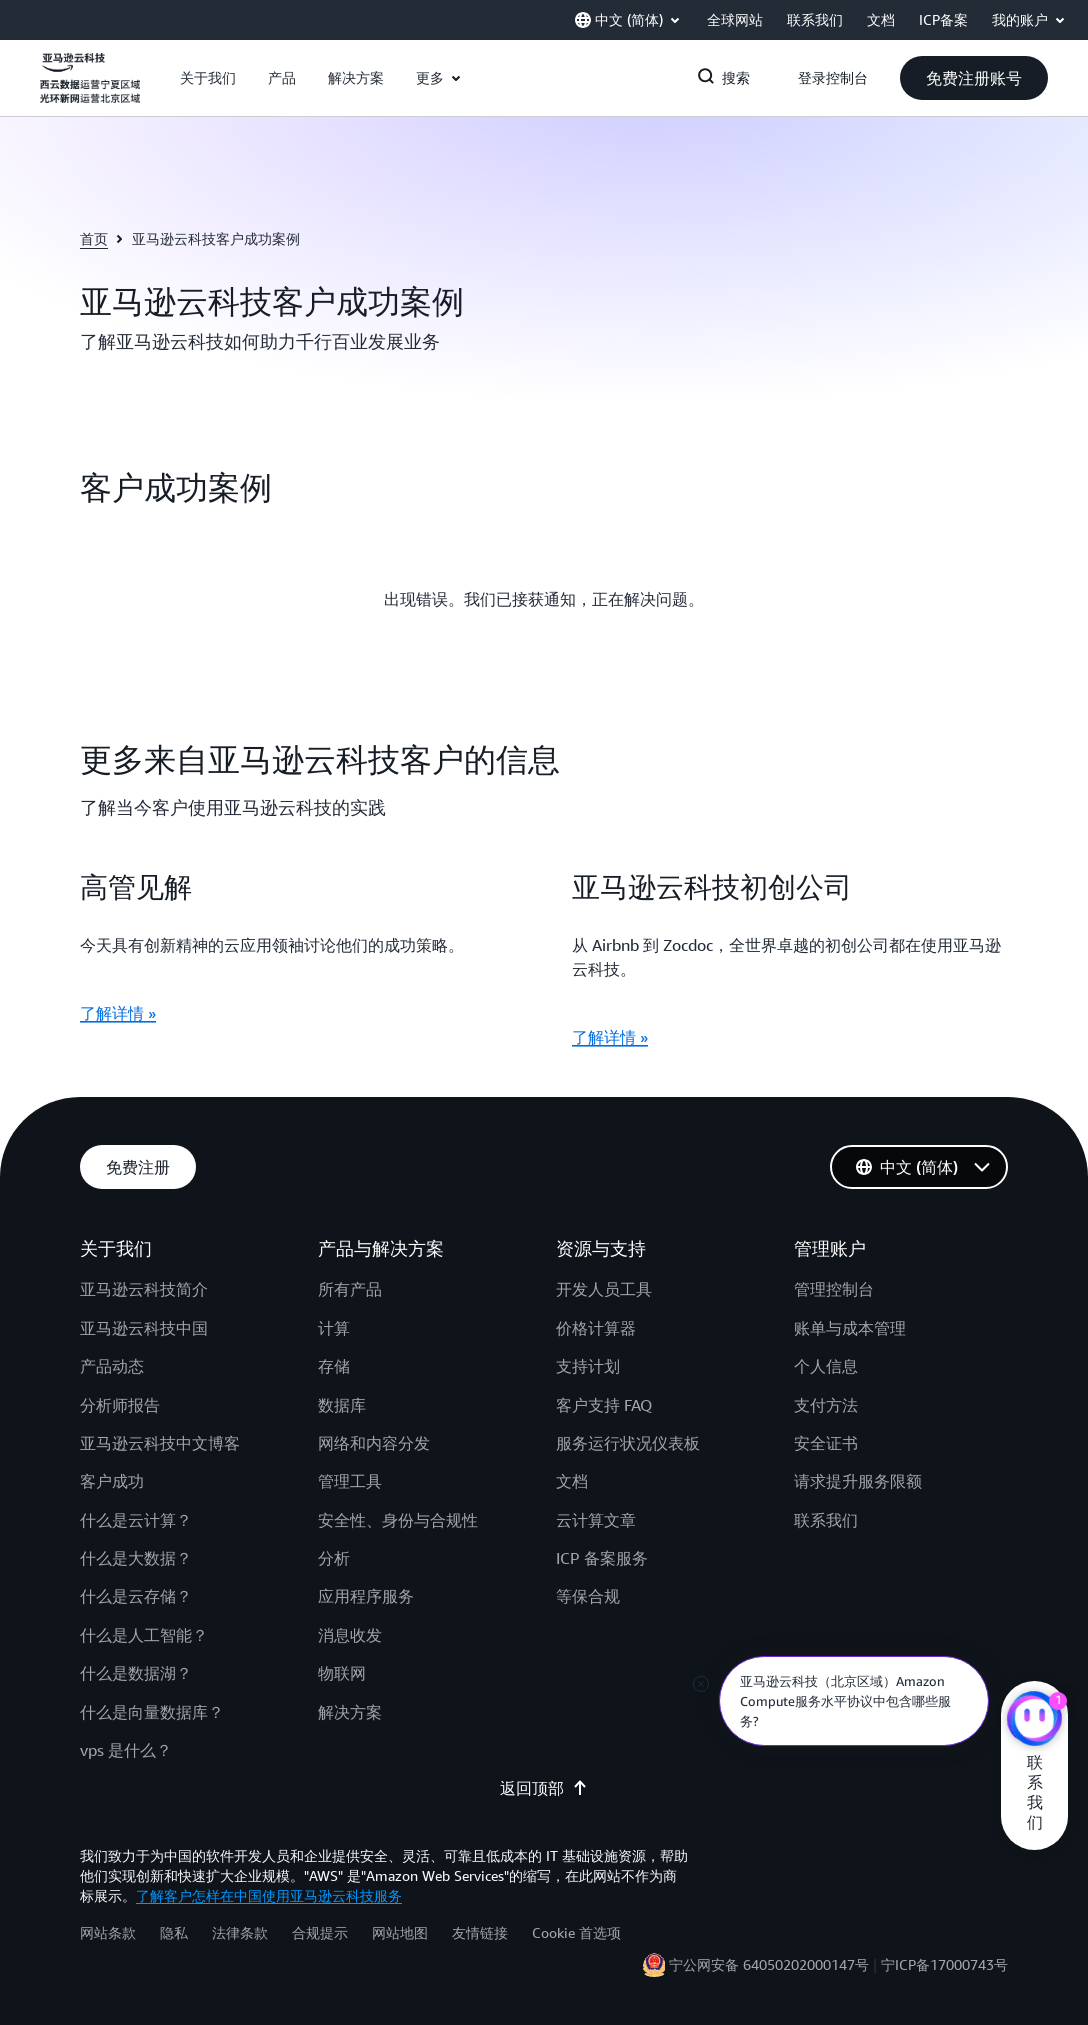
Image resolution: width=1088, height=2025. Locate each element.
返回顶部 (544, 1788)
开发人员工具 (604, 1289)
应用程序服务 (366, 1596)
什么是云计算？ (136, 1520)
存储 (334, 1366)
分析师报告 (120, 1405)
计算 (334, 1328)
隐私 (174, 1932)
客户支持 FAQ (604, 1405)
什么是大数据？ (136, 1558)
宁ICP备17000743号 (944, 1964)
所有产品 (350, 1289)
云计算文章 (596, 1520)
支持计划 (588, 1366)
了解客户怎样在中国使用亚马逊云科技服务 (269, 1895)
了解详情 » (118, 1013)
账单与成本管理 (850, 1328)
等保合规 (588, 1596)
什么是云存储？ (136, 1596)
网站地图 (400, 1932)
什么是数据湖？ (136, 1673)
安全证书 (826, 1443)
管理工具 (350, 1481)
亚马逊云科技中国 (144, 1328)
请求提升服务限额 (858, 1481)
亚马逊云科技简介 (144, 1289)
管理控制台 (834, 1289)
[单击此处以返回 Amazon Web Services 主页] (90, 89)
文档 (572, 1481)
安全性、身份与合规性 (398, 1520)
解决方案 (350, 1712)
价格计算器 (596, 1328)
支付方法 (826, 1405)
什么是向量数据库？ (152, 1712)
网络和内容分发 (374, 1443)
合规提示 (320, 1932)
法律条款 (240, 1932)
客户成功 (112, 1481)
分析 (334, 1558)
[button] (208, 78)
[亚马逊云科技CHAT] (1034, 1721)
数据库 (342, 1405)
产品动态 (112, 1366)
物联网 (342, 1673)
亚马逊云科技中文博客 (160, 1443)
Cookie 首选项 (576, 1932)
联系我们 (826, 1520)
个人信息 (826, 1366)
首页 (94, 238)
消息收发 (350, 1635)
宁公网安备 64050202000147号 (769, 1964)
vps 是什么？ (126, 1750)
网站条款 (108, 1932)
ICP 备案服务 (602, 1558)
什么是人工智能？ (144, 1635)
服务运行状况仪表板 (628, 1443)
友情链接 (480, 1932)
